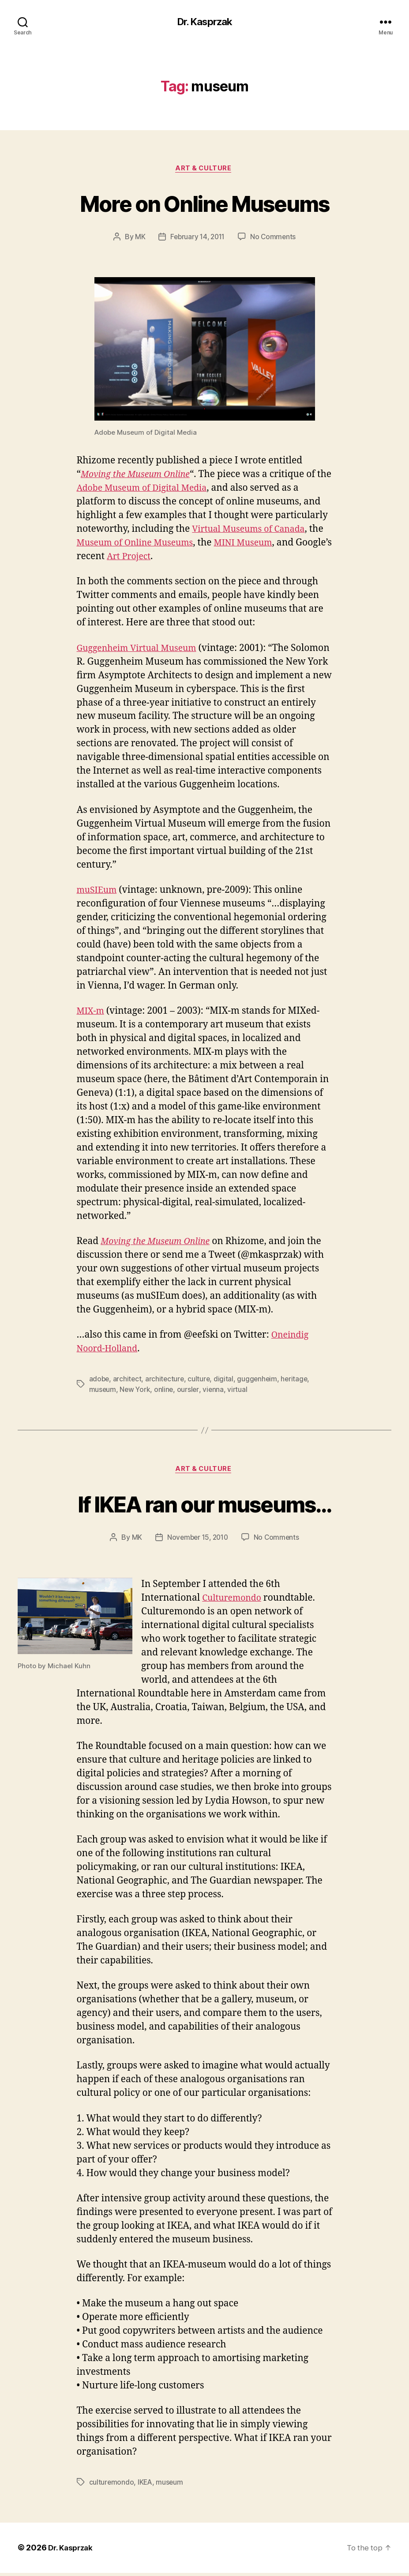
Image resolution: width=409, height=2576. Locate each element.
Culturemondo (234, 1601)
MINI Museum (254, 545)
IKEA (146, 2485)
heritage (297, 1380)
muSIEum (98, 892)
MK (138, 238)
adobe (99, 1380)
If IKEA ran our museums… (204, 1506)
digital (226, 1380)
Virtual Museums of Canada (253, 531)
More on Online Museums (204, 204)
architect (128, 1380)
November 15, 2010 (197, 1540)
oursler (190, 1391)
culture (201, 1380)
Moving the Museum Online (140, 476)
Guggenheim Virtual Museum (141, 650)
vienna (214, 1391)
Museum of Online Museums (140, 545)
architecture (166, 1380)
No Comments (274, 238)
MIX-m (92, 1013)
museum (102, 1391)
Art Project (168, 558)
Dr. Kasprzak (204, 22)
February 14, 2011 (197, 238)
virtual (239, 1391)
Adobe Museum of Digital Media (163, 490)
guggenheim (260, 1380)
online (165, 1391)
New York (135, 1391)
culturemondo (112, 2485)
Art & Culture (204, 170)
